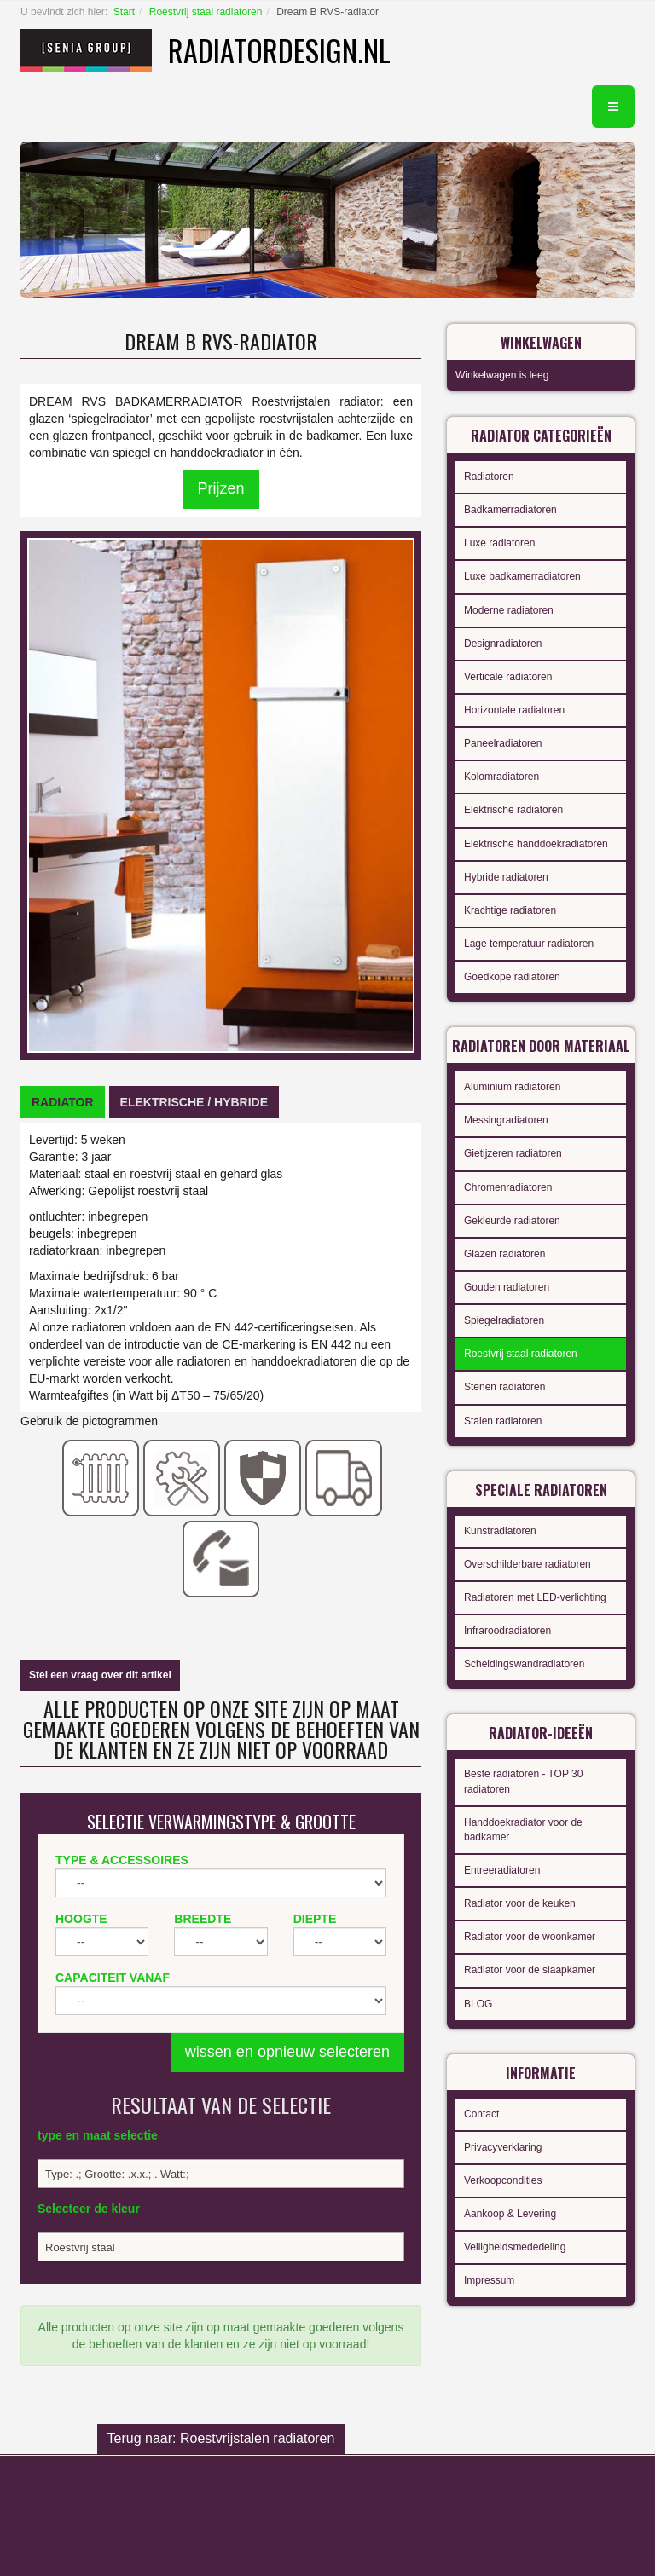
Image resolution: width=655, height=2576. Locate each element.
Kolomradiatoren (501, 777)
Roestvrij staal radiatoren (206, 12)
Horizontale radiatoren (514, 710)
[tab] (62, 1102)
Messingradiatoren (506, 1120)
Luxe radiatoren (499, 543)
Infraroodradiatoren (507, 1631)
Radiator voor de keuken (520, 1903)
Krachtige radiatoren (510, 910)
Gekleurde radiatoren (512, 1221)
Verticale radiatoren (508, 677)
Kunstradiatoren (500, 1531)
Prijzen (220, 488)
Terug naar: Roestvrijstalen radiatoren (221, 2438)
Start (124, 12)
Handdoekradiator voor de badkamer (523, 1829)
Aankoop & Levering (510, 2214)
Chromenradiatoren (508, 1187)
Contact (481, 2114)
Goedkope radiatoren (512, 977)
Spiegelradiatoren (504, 1320)
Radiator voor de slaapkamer (529, 1970)
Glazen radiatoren (504, 1254)
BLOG (478, 2004)
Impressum (489, 2280)
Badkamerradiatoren (510, 510)
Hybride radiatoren (506, 877)
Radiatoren (489, 476)
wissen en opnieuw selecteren (287, 2051)
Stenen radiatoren (504, 1387)
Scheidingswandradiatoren (524, 1664)
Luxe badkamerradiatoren (522, 576)
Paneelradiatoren (503, 743)
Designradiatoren (503, 644)
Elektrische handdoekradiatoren (536, 844)
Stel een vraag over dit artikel (100, 1675)
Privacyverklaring (503, 2147)
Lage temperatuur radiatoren (529, 944)
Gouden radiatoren (506, 1287)
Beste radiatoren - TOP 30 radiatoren (523, 1781)
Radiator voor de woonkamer (529, 1937)
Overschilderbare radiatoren (527, 1564)
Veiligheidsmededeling (514, 2247)
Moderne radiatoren (509, 610)
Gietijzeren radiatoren (513, 1153)
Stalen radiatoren (503, 1421)
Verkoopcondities (503, 2180)
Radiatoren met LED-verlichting (535, 1597)
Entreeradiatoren (502, 1870)
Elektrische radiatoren (513, 810)
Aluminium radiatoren (512, 1087)
